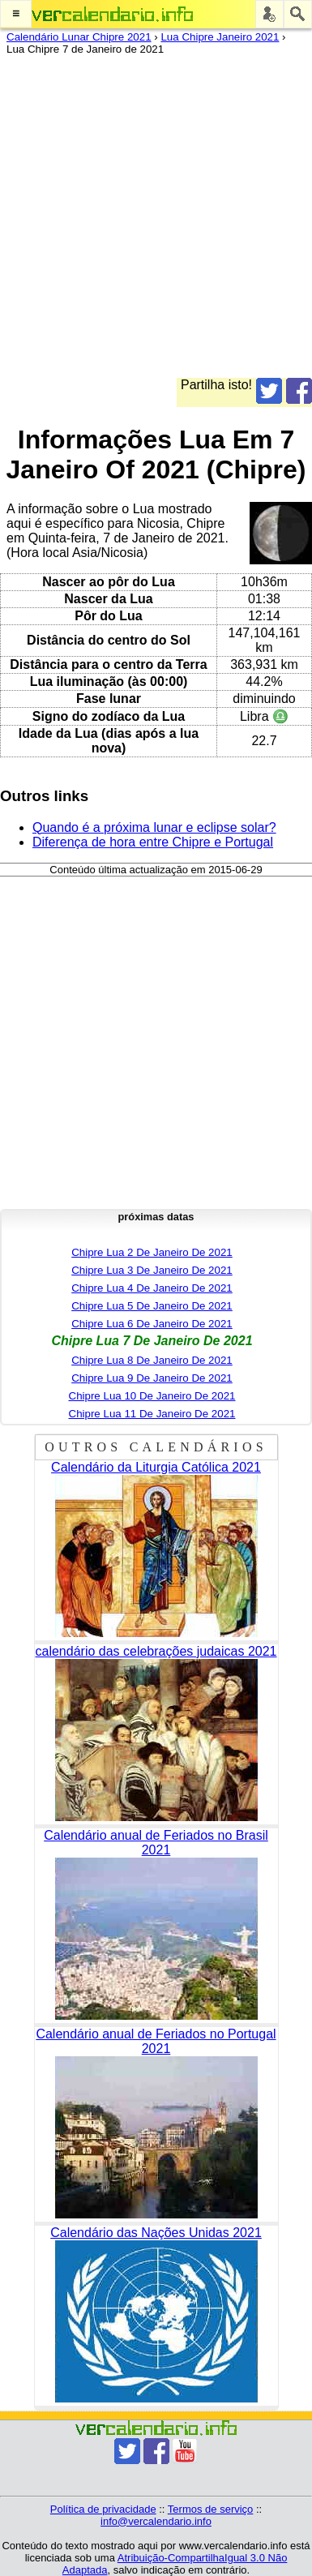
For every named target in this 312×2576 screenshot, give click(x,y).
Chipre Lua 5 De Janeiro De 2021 (152, 1306)
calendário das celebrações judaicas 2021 (156, 1651)
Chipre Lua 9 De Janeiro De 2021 (152, 1378)
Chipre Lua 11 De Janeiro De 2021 (152, 1414)
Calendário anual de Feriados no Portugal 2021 (156, 2041)
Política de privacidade (103, 2509)
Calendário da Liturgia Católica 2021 (156, 1467)
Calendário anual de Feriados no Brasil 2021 (156, 1842)
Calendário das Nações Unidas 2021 (156, 2233)
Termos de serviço (210, 2509)
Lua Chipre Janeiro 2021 (219, 37)
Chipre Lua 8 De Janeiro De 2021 (152, 1360)
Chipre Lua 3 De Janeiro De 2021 (152, 1270)
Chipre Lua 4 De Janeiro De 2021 (152, 1288)
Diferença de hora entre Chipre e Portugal (152, 842)
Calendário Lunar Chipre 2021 (79, 37)
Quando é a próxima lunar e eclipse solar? (154, 827)
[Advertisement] (156, 222)
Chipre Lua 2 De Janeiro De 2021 (152, 1252)
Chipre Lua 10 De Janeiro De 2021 (152, 1396)
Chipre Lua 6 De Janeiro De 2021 (152, 1324)
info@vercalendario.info (156, 2521)
